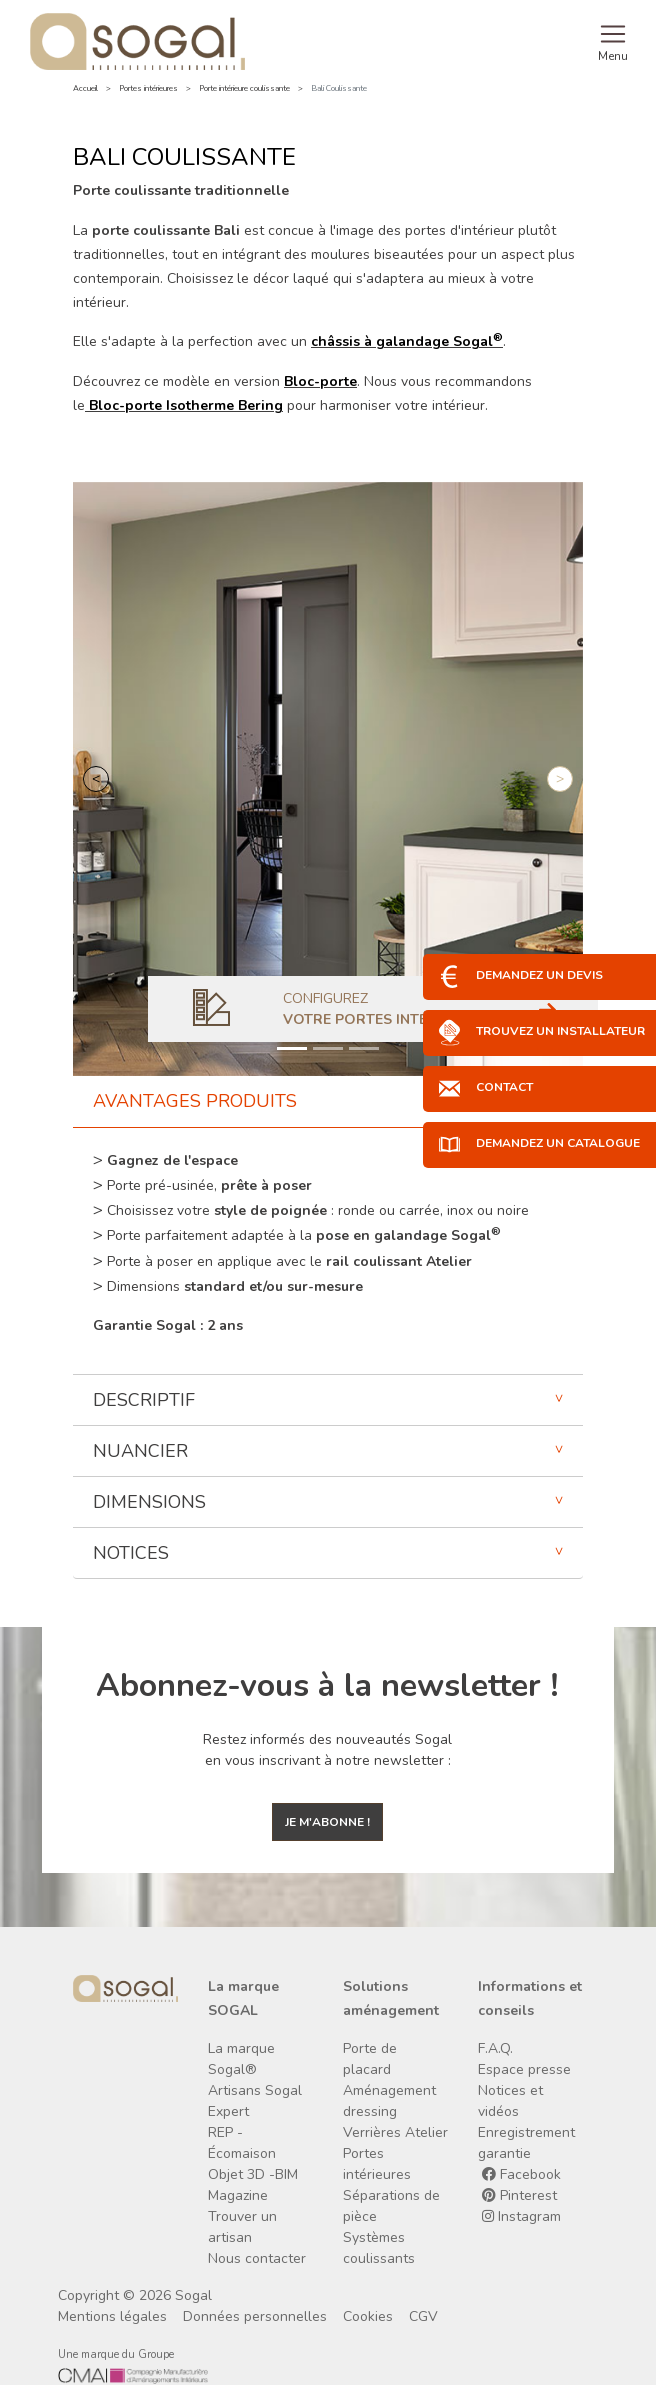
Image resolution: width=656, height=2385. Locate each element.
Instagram (521, 2216)
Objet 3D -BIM (253, 2174)
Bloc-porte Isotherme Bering (186, 405)
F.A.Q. (495, 2048)
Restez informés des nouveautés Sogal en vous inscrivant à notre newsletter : (327, 1750)
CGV (423, 2316)
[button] (96, 779)
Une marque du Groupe (116, 2354)
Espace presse (524, 2069)
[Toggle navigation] (613, 41)
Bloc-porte (320, 381)
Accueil (85, 88)
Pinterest (519, 2195)
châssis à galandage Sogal (407, 341)
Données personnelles (255, 2316)
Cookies (368, 2316)
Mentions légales (112, 2316)
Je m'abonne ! (327, 1822)
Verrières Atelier (395, 2132)
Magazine (238, 2195)
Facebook (521, 2174)
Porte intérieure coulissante (244, 88)
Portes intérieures (148, 88)
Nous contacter (257, 2258)
